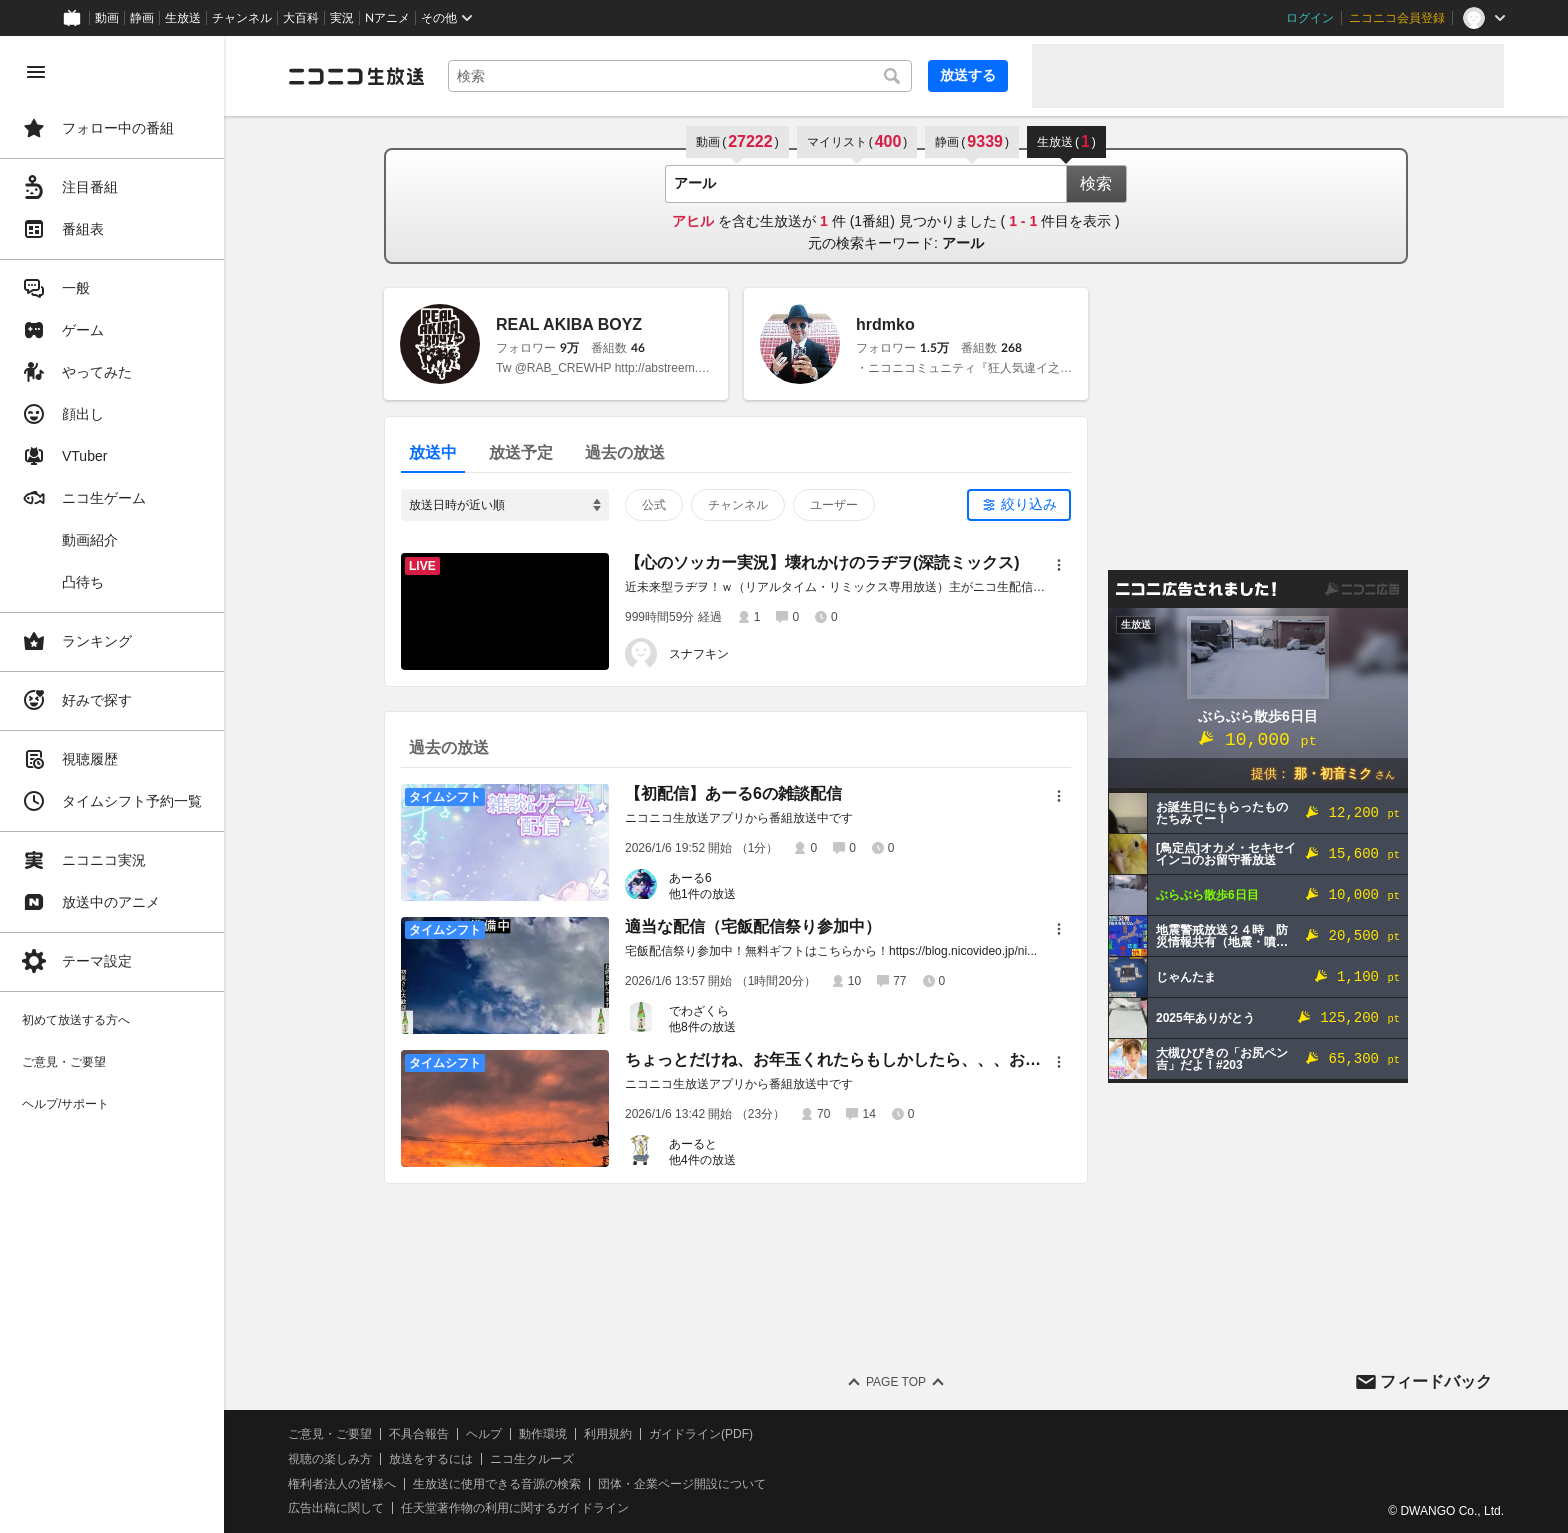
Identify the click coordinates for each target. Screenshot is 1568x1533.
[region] (112, 784)
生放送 (183, 18)
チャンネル (242, 18)
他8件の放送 (702, 1027)
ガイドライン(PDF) (701, 1434)
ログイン (1310, 18)
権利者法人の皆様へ (342, 1484)
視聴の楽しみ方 (330, 1459)
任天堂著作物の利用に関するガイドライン (515, 1508)
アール (963, 243)
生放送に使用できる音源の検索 (497, 1484)
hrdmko (885, 324)
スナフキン (699, 654)
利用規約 (608, 1434)
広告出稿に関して (336, 1508)
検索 (1096, 183)
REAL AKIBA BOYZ (569, 324)
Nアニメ (387, 18)
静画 (142, 18)
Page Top (896, 1382)
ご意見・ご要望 (330, 1434)
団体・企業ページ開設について (682, 1484)
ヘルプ (484, 1434)
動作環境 (543, 1434)
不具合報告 (419, 1434)
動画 (107, 18)
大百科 (301, 18)
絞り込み (1029, 504)
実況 (342, 18)
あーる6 (690, 878)
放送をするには (431, 1459)
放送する (968, 75)
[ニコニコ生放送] (356, 76)
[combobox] (680, 76)
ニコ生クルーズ (532, 1459)
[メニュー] (1059, 565)
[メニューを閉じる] (36, 72)
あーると (693, 1144)
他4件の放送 (702, 1160)
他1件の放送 (702, 894)
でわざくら (699, 1011)
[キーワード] (680, 76)
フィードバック (1436, 1381)
